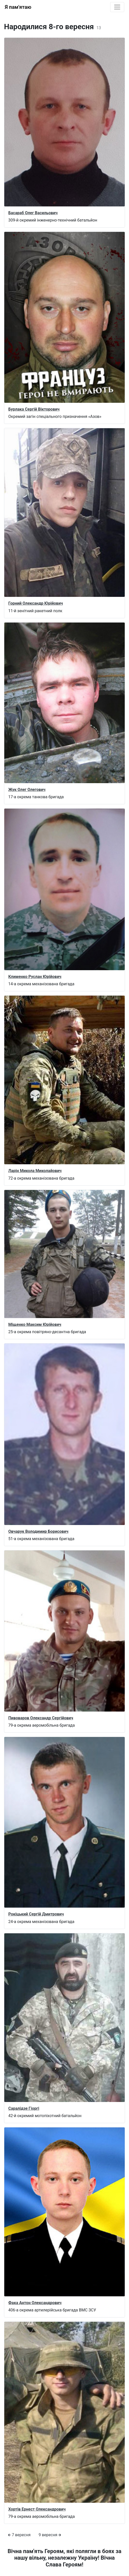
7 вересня (19, 2534)
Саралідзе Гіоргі (23, 2108)
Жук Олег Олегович (27, 789)
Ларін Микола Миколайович (35, 1170)
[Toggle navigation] (117, 7)
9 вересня (49, 2534)
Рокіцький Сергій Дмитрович (36, 1914)
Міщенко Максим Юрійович (34, 1324)
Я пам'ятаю (18, 7)
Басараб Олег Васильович (33, 212)
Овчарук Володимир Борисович (38, 1531)
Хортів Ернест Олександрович (37, 2509)
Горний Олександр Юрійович (35, 603)
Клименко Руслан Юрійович (34, 976)
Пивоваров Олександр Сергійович (40, 1718)
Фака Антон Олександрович (34, 2302)
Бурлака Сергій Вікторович (34, 409)
